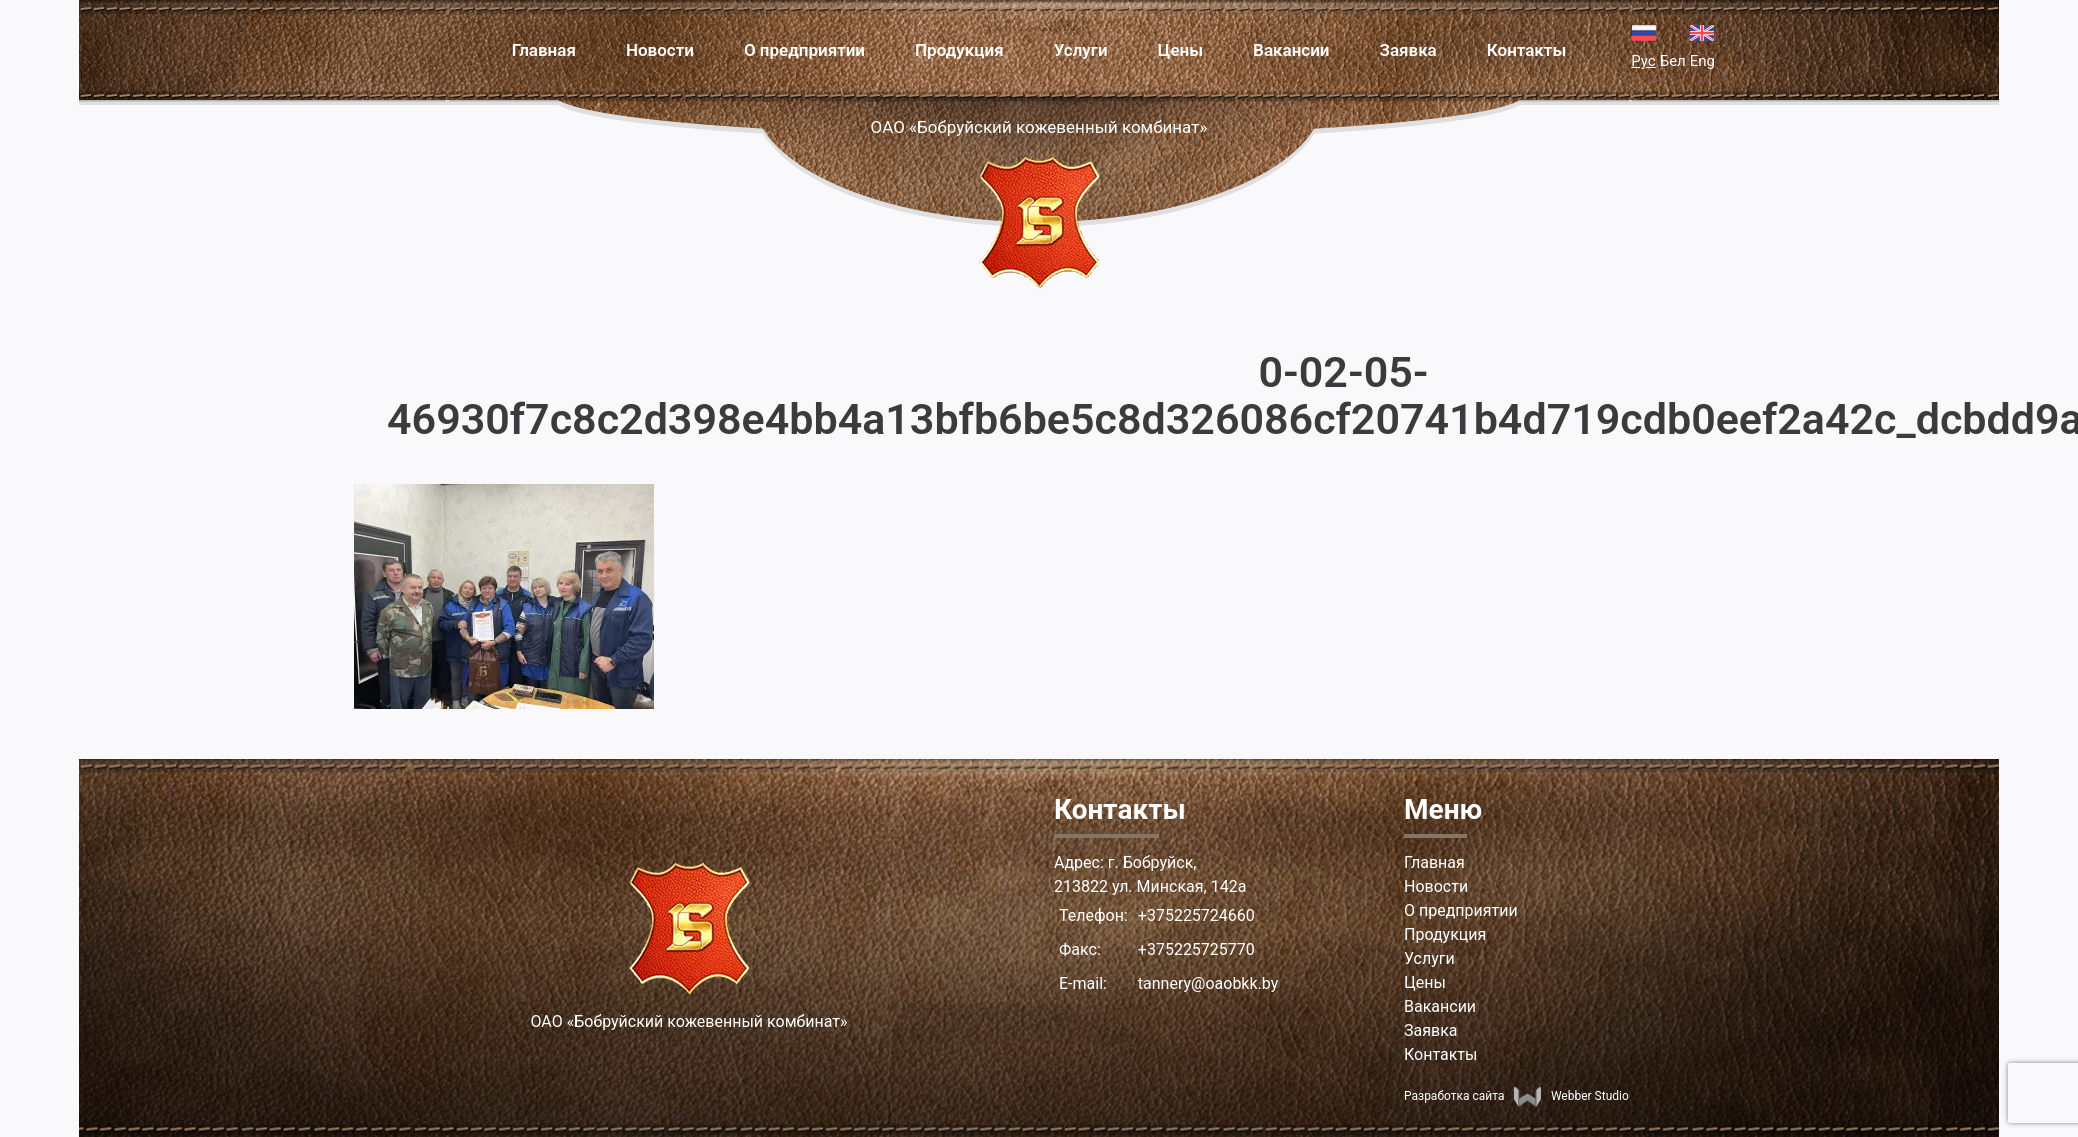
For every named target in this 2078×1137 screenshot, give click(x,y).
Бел (1673, 61)
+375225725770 (1196, 949)
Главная (544, 50)
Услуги (1081, 50)
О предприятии (804, 50)
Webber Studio (1571, 1096)
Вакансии (1291, 50)
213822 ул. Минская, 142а (1150, 886)
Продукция (959, 50)
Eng (1702, 61)
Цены (1180, 50)
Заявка (1408, 50)
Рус (1643, 61)
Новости (660, 50)
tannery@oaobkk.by (1208, 983)
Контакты (1527, 50)
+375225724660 (1196, 915)
